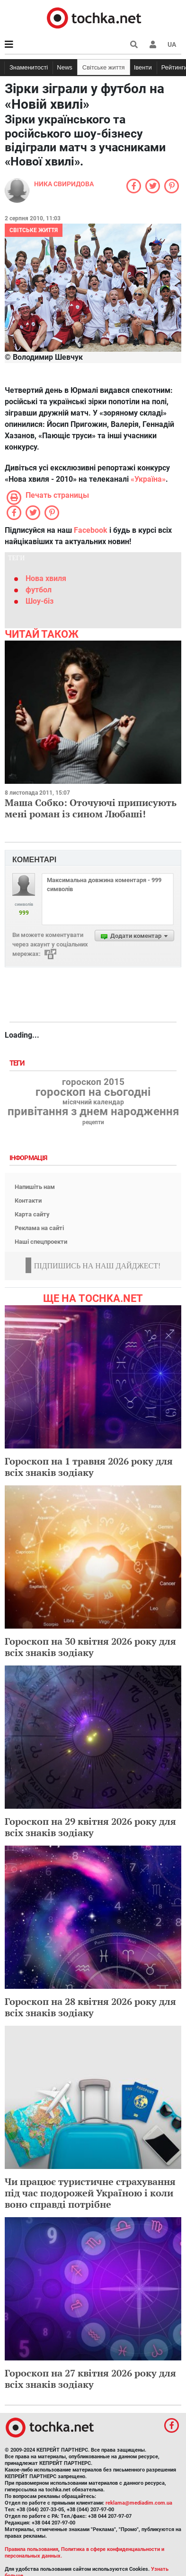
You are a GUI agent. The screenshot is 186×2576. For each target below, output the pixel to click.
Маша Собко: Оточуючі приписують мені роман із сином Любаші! (91, 808)
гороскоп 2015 (93, 1082)
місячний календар (93, 1102)
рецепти (93, 1122)
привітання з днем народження (93, 1111)
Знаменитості (28, 67)
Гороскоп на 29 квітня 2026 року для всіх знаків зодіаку (90, 1827)
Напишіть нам (35, 1186)
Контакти (28, 1200)
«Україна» (148, 479)
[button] (152, 44)
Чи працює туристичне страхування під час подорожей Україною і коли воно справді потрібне (90, 2193)
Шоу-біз (39, 601)
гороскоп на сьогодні (93, 1092)
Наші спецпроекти (41, 1241)
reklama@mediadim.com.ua (139, 2503)
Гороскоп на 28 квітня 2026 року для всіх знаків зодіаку (90, 2007)
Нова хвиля (46, 578)
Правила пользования (31, 2549)
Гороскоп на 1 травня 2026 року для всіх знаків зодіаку (89, 1467)
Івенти (143, 67)
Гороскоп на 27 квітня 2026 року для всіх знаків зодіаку (90, 2379)
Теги (18, 1063)
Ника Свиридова (64, 184)
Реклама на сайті (39, 1228)
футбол (39, 589)
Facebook (90, 530)
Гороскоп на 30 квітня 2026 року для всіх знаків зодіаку (90, 1647)
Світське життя (103, 67)
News (64, 67)
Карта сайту (32, 1214)
